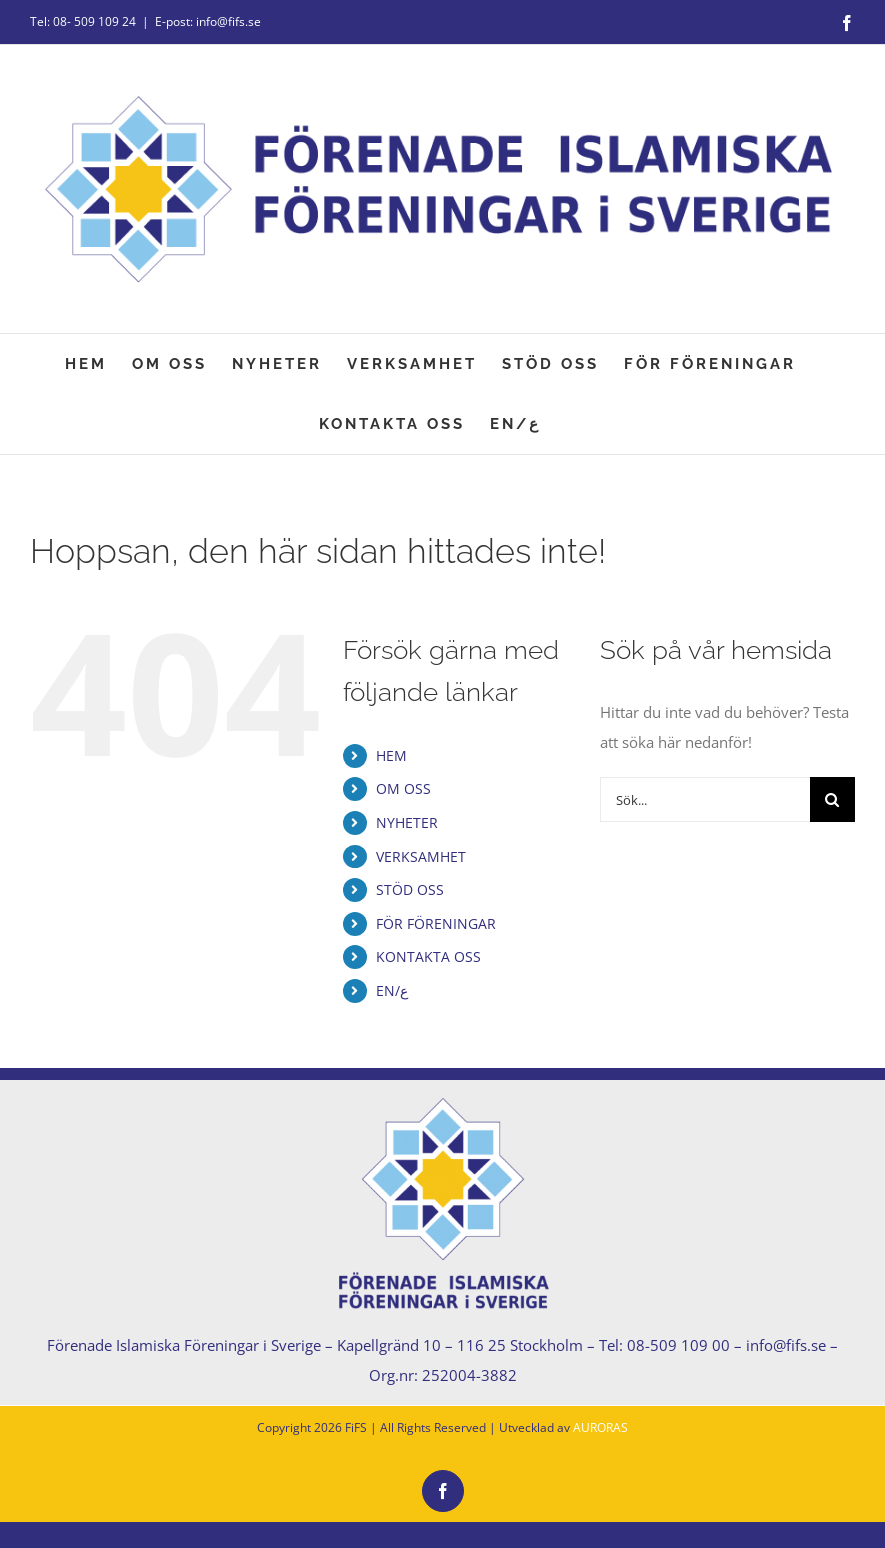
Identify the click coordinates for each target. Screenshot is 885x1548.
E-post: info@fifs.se (208, 21)
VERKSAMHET (421, 856)
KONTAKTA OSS (428, 956)
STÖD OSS (410, 889)
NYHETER (407, 822)
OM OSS (403, 788)
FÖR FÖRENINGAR (436, 923)
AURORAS (600, 1427)
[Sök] (832, 799)
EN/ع (392, 990)
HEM (391, 755)
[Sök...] (705, 799)
